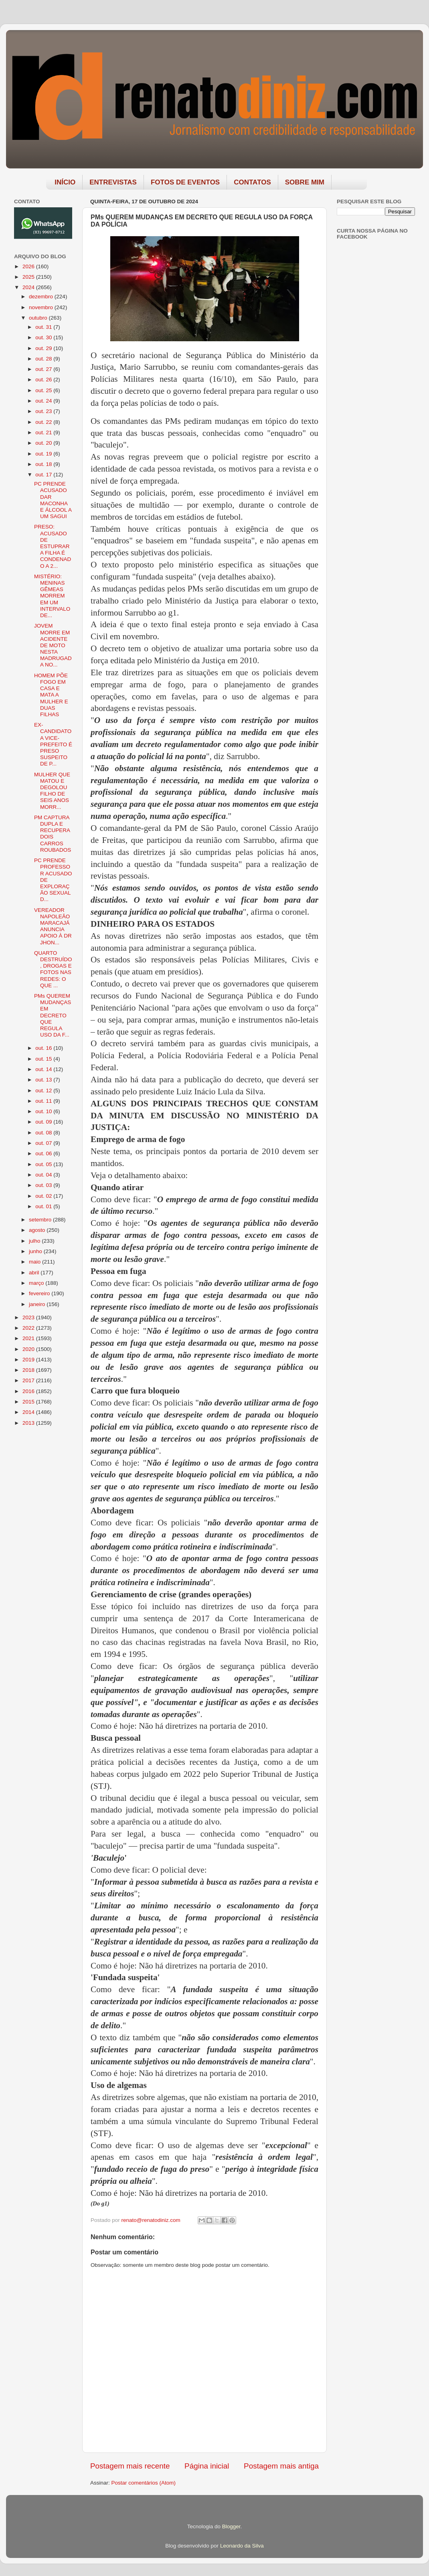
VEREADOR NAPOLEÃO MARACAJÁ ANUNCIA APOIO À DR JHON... (53, 926)
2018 (29, 1370)
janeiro (38, 1304)
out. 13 (44, 1080)
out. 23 (44, 411)
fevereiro (40, 1293)
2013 (29, 1423)
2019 (29, 1360)
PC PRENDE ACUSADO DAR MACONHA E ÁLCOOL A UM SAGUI (52, 500)
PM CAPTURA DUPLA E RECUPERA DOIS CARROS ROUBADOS (52, 833)
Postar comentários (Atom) (143, 2483)
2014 (29, 1412)
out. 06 (44, 1153)
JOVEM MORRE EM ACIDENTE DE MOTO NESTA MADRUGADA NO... (53, 645)
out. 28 (44, 359)
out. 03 (44, 1185)
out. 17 (44, 475)
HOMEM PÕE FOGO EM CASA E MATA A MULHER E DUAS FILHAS (51, 694)
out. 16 (44, 1048)
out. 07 (44, 1143)
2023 (29, 1317)
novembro (42, 307)
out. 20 (44, 443)
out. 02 (44, 1196)
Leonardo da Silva (242, 2546)
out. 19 (44, 454)
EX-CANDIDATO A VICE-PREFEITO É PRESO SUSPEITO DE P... (53, 744)
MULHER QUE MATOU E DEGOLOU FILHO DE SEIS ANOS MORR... (52, 791)
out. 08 (44, 1133)
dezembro (42, 297)
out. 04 (44, 1175)
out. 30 (44, 337)
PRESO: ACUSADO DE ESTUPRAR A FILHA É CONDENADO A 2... (52, 546)
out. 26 (44, 380)
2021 (29, 1338)
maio (35, 1262)
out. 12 (44, 1091)
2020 (29, 1349)
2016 (29, 1391)
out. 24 (44, 401)
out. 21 (44, 432)
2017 (29, 1380)
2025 (29, 277)
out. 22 (44, 422)
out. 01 (44, 1206)
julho (35, 1241)
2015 (29, 1402)
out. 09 (44, 1122)
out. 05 (44, 1164)
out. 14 (44, 1069)
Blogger (231, 2526)
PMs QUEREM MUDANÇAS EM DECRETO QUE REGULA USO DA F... (52, 1015)
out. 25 (44, 390)
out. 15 (44, 1059)
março (37, 1283)
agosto (38, 1230)
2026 (29, 266)
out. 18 (44, 464)
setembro (41, 1220)
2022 (29, 1328)
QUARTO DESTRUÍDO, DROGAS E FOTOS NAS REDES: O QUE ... (53, 969)
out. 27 (44, 369)
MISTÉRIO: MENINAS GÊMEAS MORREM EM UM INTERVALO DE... (52, 595)
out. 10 (44, 1111)
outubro (39, 318)
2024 (29, 287)
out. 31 (44, 327)
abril (34, 1273)
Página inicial (206, 2466)
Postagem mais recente (130, 2466)
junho (36, 1251)
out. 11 (44, 1101)
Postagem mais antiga (281, 2466)
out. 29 (44, 348)
